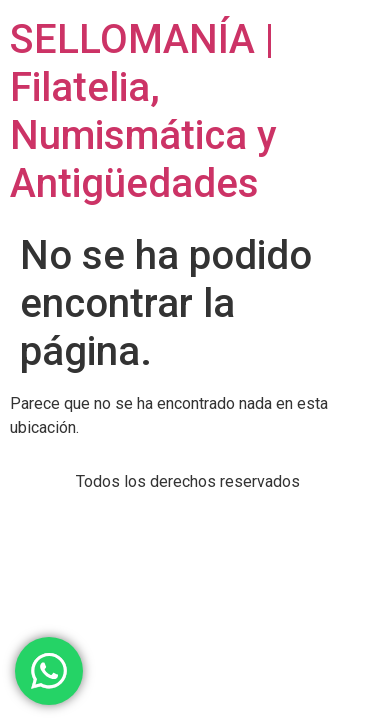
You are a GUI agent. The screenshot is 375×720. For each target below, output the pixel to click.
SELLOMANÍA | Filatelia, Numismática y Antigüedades (143, 111)
